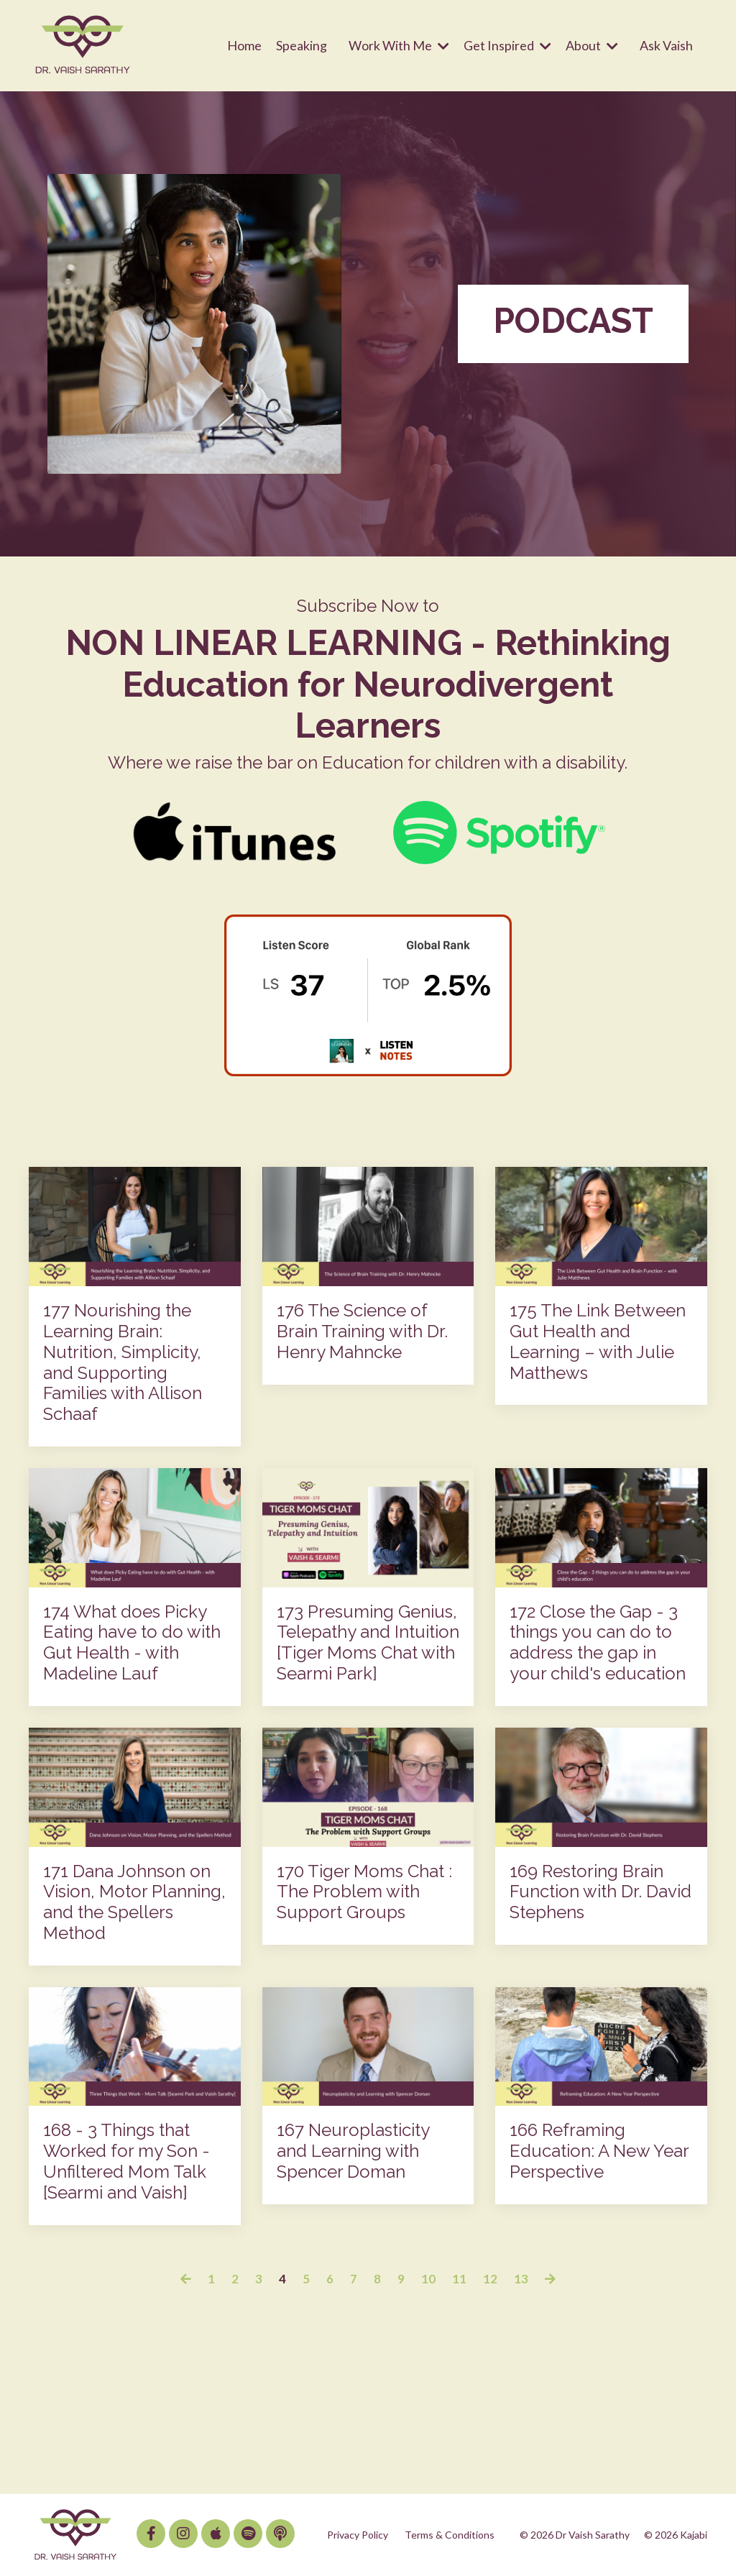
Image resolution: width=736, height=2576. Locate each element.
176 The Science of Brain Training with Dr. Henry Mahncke (362, 1331)
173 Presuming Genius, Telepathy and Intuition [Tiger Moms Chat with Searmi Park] (368, 1642)
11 (459, 2278)
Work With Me (399, 45)
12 (490, 2278)
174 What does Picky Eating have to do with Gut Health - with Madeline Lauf (132, 1642)
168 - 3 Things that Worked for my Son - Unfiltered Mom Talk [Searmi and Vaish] (126, 2161)
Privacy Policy (357, 2534)
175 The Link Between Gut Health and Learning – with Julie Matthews (598, 1341)
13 (521, 2278)
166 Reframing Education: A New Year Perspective (599, 2151)
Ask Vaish (666, 45)
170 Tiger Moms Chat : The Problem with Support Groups (364, 1891)
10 (428, 2278)
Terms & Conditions (449, 2534)
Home (244, 45)
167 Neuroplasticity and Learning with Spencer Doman (353, 2151)
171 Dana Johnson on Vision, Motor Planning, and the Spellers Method (134, 1902)
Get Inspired (507, 45)
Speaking (301, 45)
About (592, 45)
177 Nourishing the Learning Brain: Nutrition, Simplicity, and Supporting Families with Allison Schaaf (122, 1362)
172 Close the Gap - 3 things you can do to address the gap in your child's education (598, 1642)
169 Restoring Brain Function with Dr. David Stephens (600, 1891)
